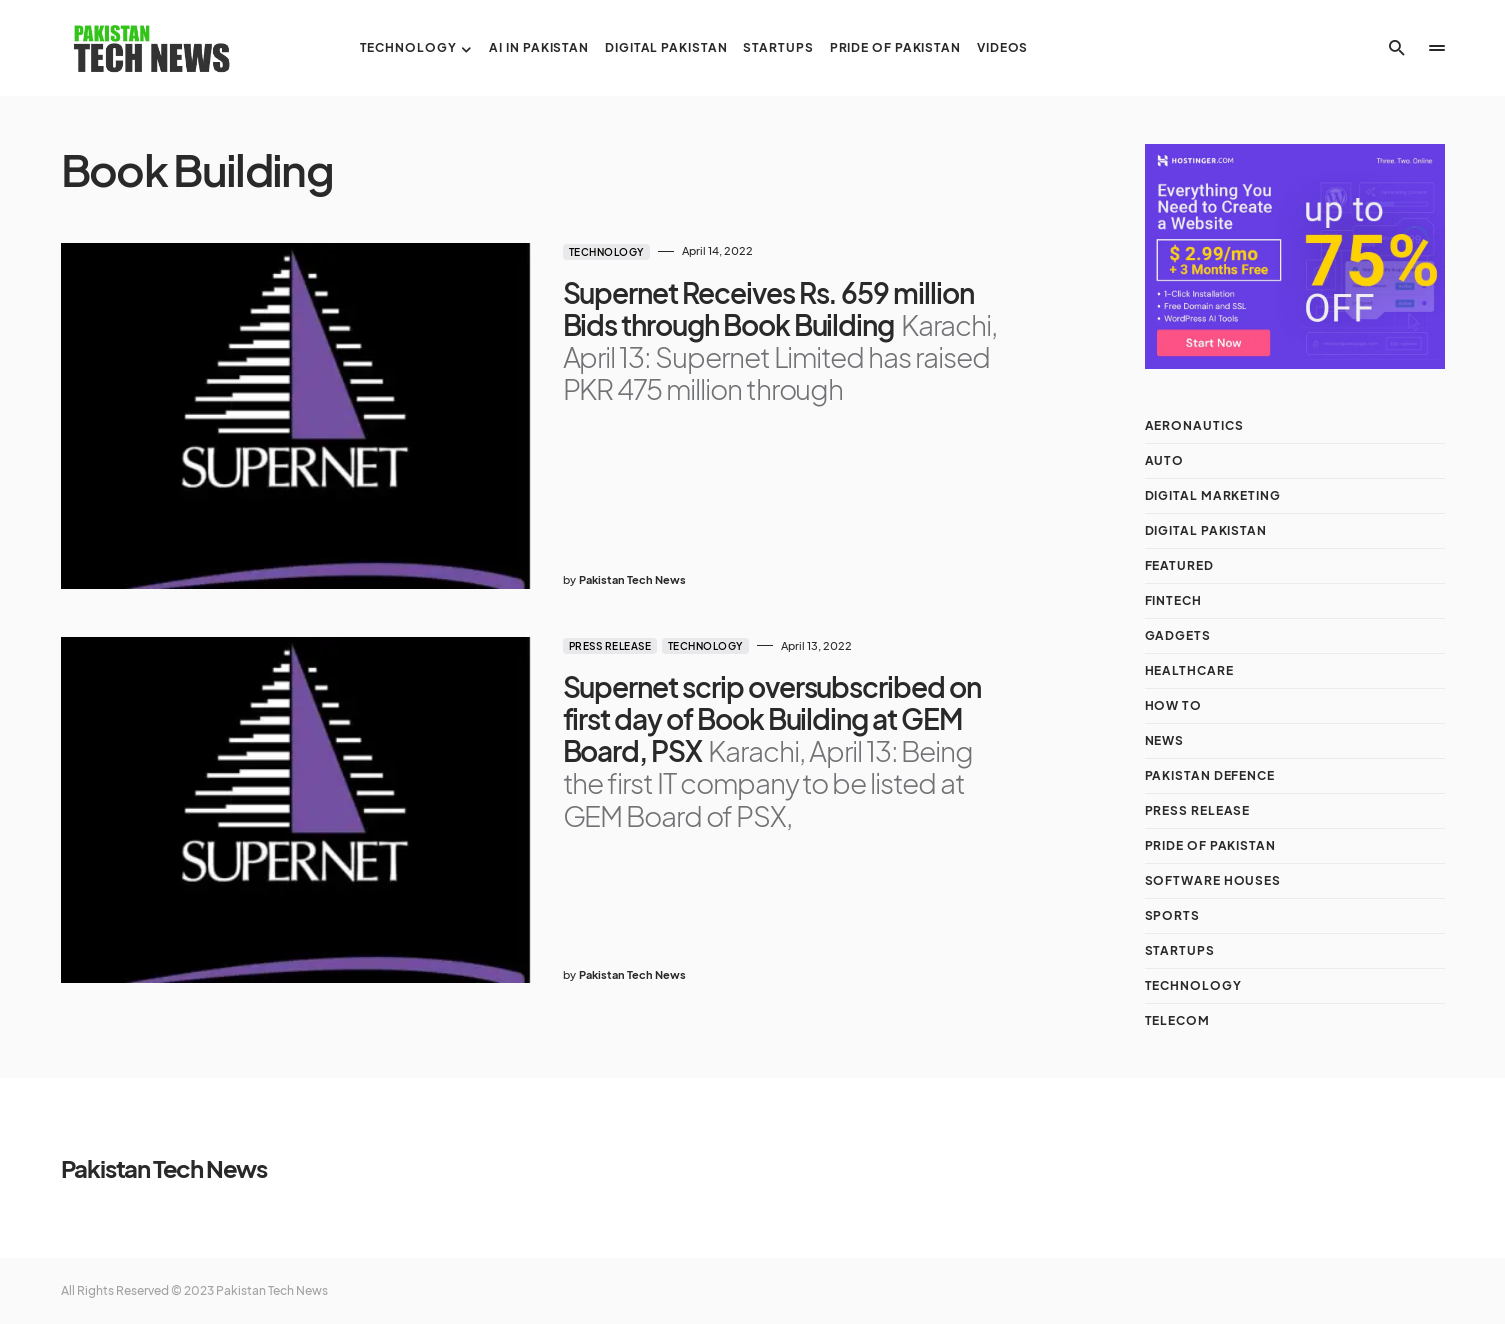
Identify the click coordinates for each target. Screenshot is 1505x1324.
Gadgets (1178, 635)
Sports (1172, 915)
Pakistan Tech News (164, 1168)
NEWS (1165, 740)
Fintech (1173, 600)
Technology (606, 252)
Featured (1179, 565)
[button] (1397, 48)
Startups (1180, 950)
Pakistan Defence (1210, 775)
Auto (1165, 460)
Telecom (1177, 1020)
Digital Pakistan (1206, 530)
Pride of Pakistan (1210, 845)
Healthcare (1189, 670)
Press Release (610, 646)
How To (1173, 705)
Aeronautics (1194, 425)
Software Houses (1213, 880)
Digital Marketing (1213, 495)
